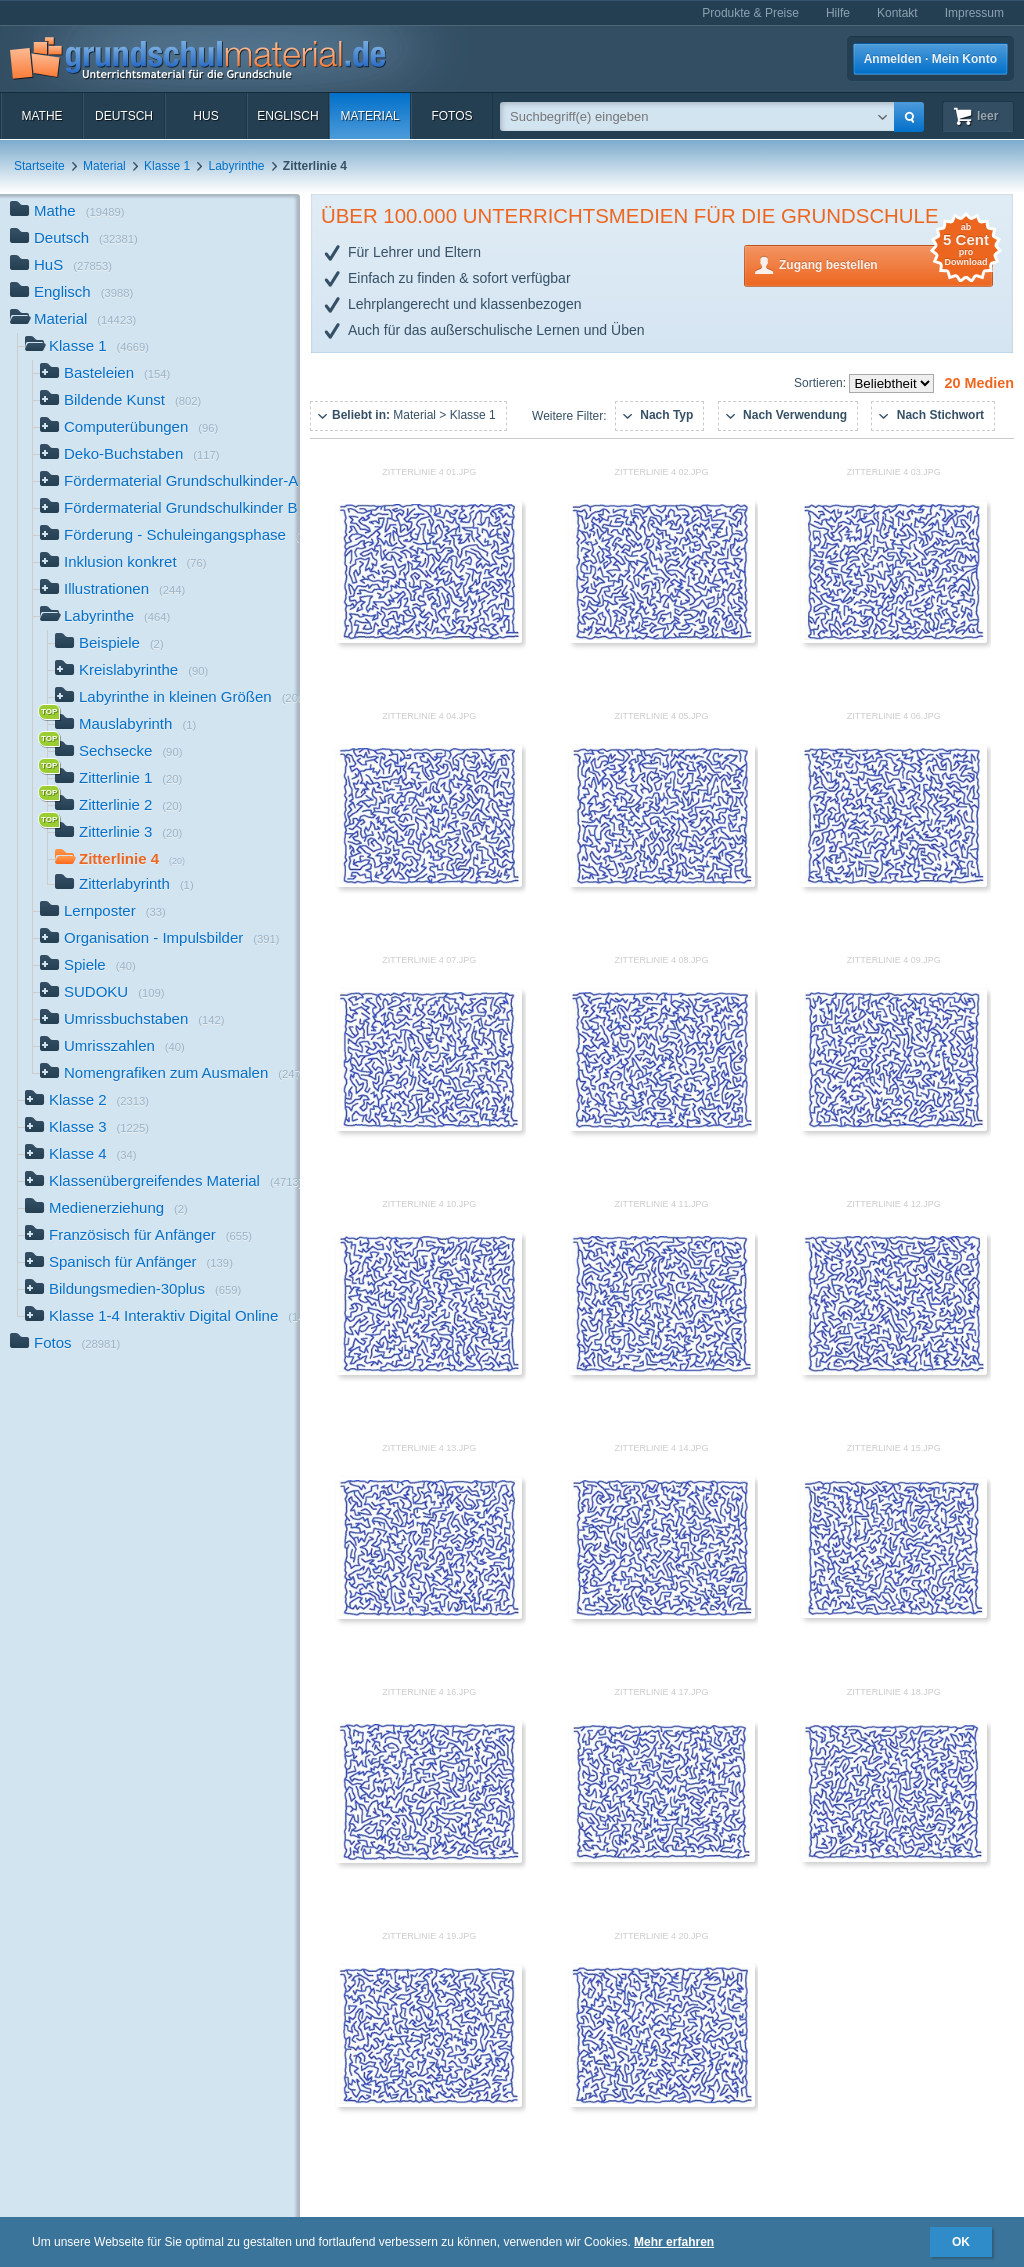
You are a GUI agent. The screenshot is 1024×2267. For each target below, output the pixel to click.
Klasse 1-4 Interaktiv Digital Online (162, 1317)
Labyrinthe (236, 166)
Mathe (41, 116)
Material (369, 116)
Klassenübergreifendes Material (162, 1182)
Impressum (974, 13)
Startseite (39, 166)
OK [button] (961, 2242)
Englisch (287, 116)
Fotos (451, 116)
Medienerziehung (106, 1209)
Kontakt (897, 13)
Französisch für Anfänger (138, 1236)
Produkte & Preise (750, 13)
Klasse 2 (87, 1101)
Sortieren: (821, 383)
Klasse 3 (87, 1128)
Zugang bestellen (886, 263)
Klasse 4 (81, 1155)
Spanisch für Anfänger (129, 1263)
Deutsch (124, 116)
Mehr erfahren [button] (674, 2242)
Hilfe (838, 13)
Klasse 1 (167, 166)
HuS (205, 116)
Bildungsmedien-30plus (133, 1290)
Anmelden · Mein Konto (930, 59)
